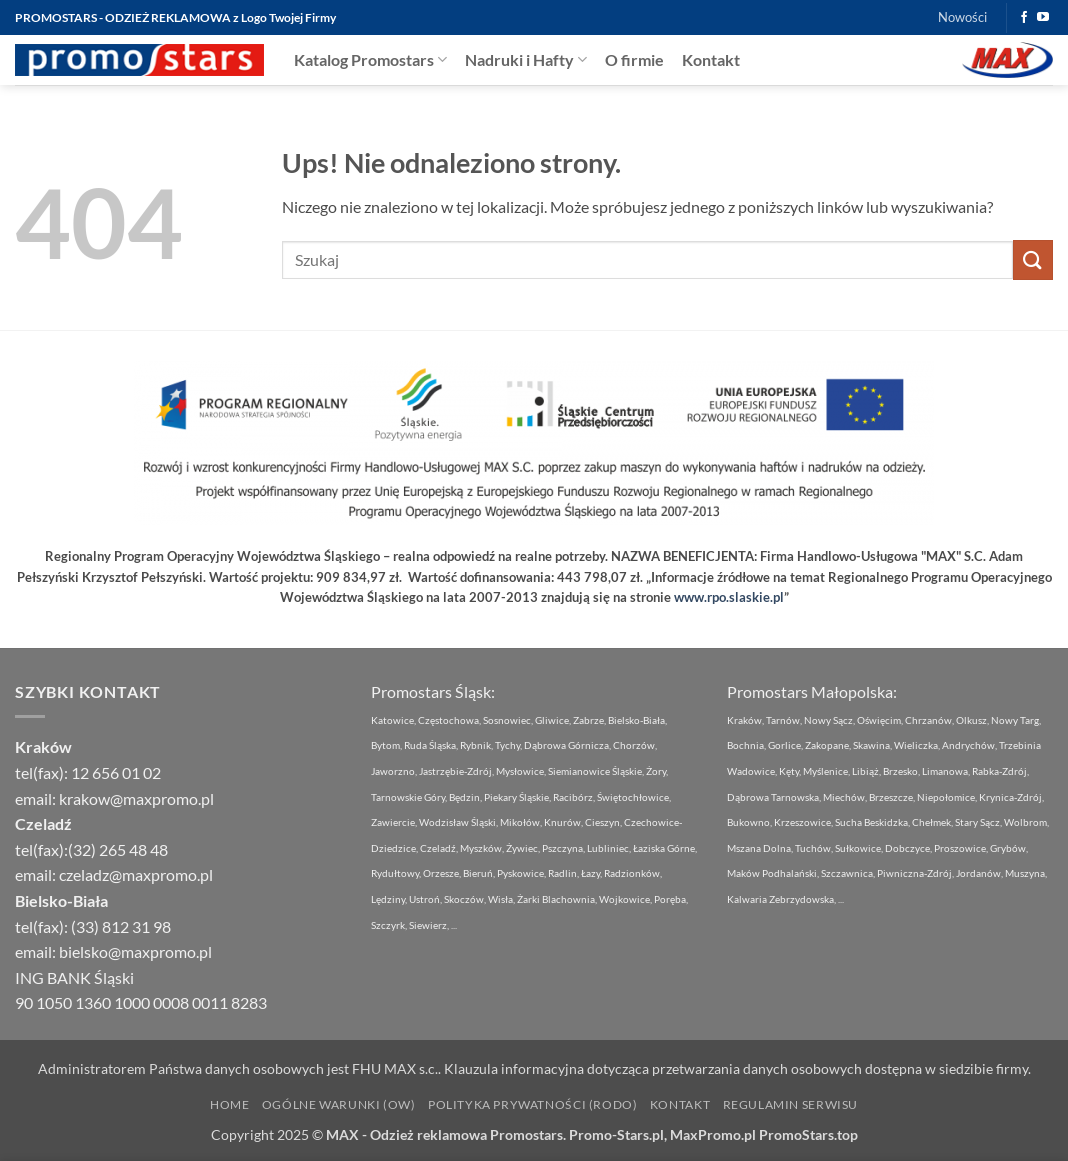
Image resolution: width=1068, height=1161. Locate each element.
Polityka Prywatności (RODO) (533, 1104)
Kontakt (711, 59)
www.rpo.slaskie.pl (729, 597)
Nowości (962, 17)
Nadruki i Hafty (526, 59)
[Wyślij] (1033, 259)
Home (229, 1104)
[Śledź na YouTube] (1043, 18)
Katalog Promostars (370, 59)
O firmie (634, 59)
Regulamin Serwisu (790, 1104)
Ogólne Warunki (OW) (339, 1104)
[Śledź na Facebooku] (1024, 18)
